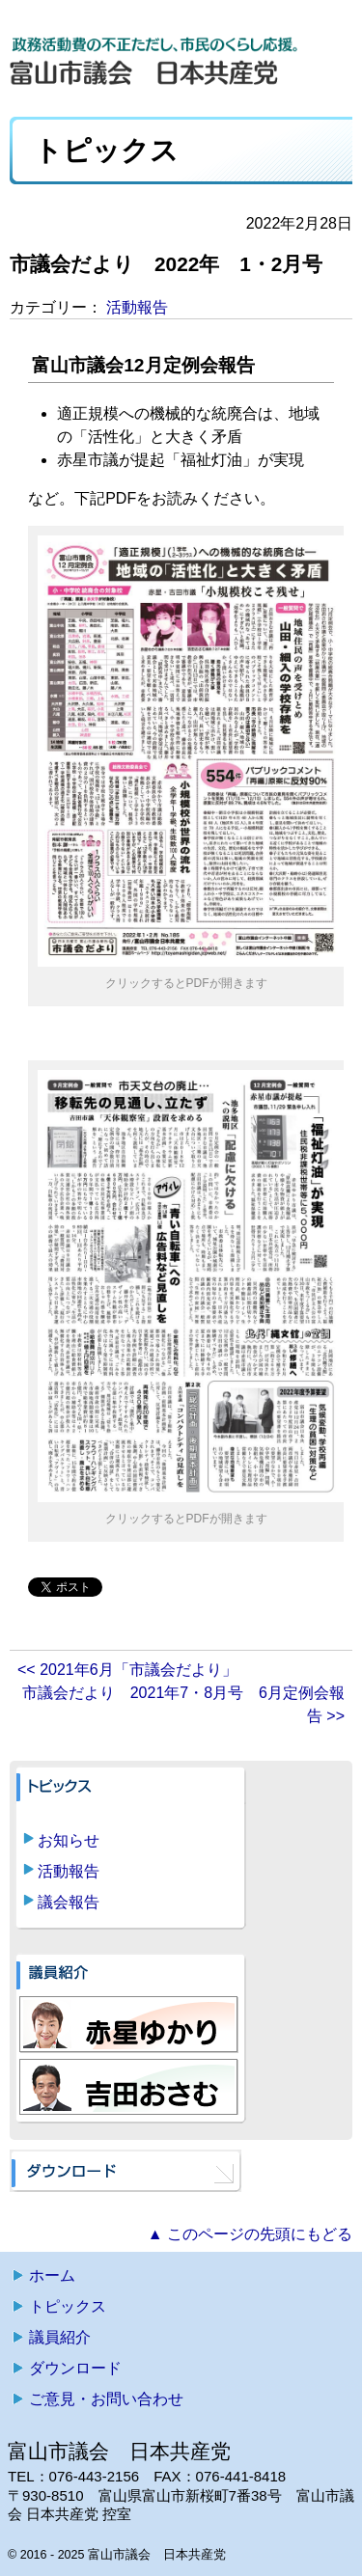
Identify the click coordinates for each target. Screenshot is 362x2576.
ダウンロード (75, 2368)
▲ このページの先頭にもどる (250, 2234)
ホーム (52, 2275)
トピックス (67, 2306)
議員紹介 (60, 2337)
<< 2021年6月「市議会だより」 (127, 1669)
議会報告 (68, 1902)
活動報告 (137, 307)
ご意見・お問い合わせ (106, 2399)
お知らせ (68, 1840)
